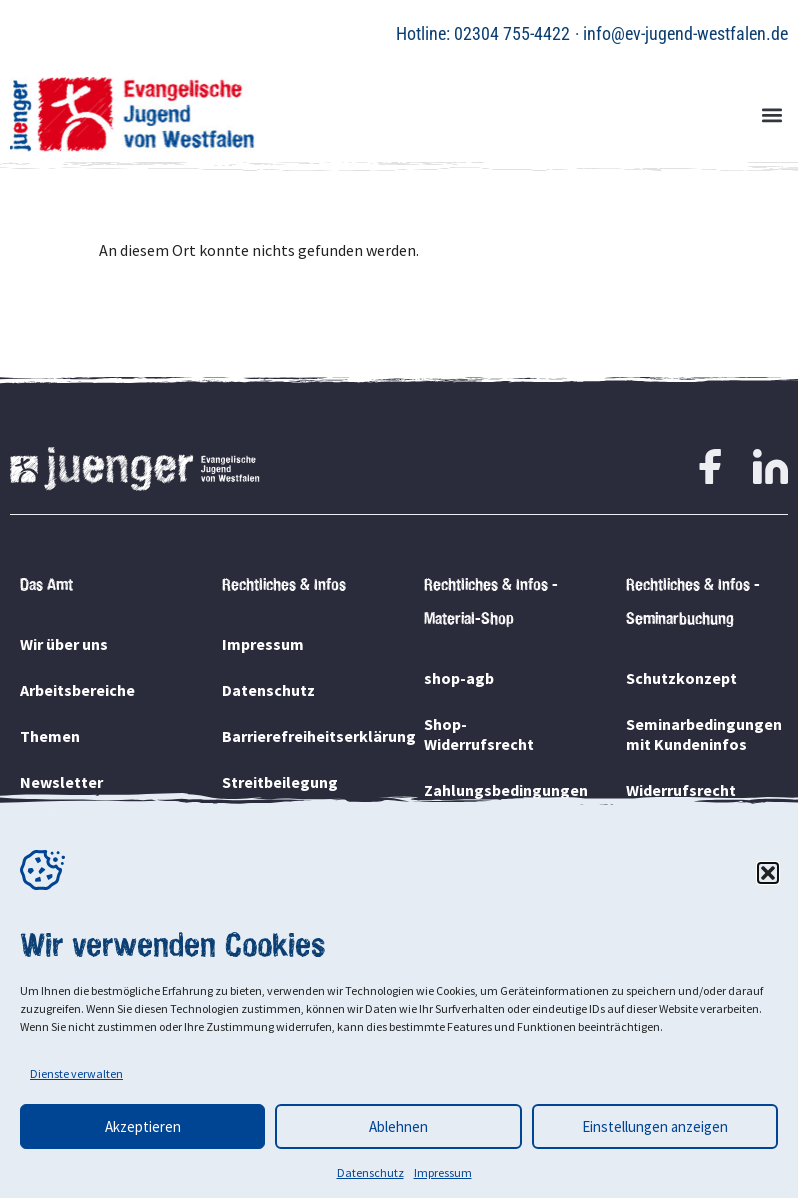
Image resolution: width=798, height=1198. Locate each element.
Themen (50, 736)
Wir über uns (64, 644)
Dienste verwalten (76, 1073)
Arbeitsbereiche (77, 690)
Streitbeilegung (280, 782)
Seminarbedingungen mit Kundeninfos (702, 734)
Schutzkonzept (681, 678)
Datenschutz (370, 1172)
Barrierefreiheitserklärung (298, 736)
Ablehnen (398, 1126)
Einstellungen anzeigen (655, 1126)
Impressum (443, 1172)
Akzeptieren (143, 1126)
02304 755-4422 (512, 33)
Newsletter (61, 782)
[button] (768, 873)
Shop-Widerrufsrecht (479, 734)
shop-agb (459, 678)
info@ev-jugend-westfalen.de (685, 33)
